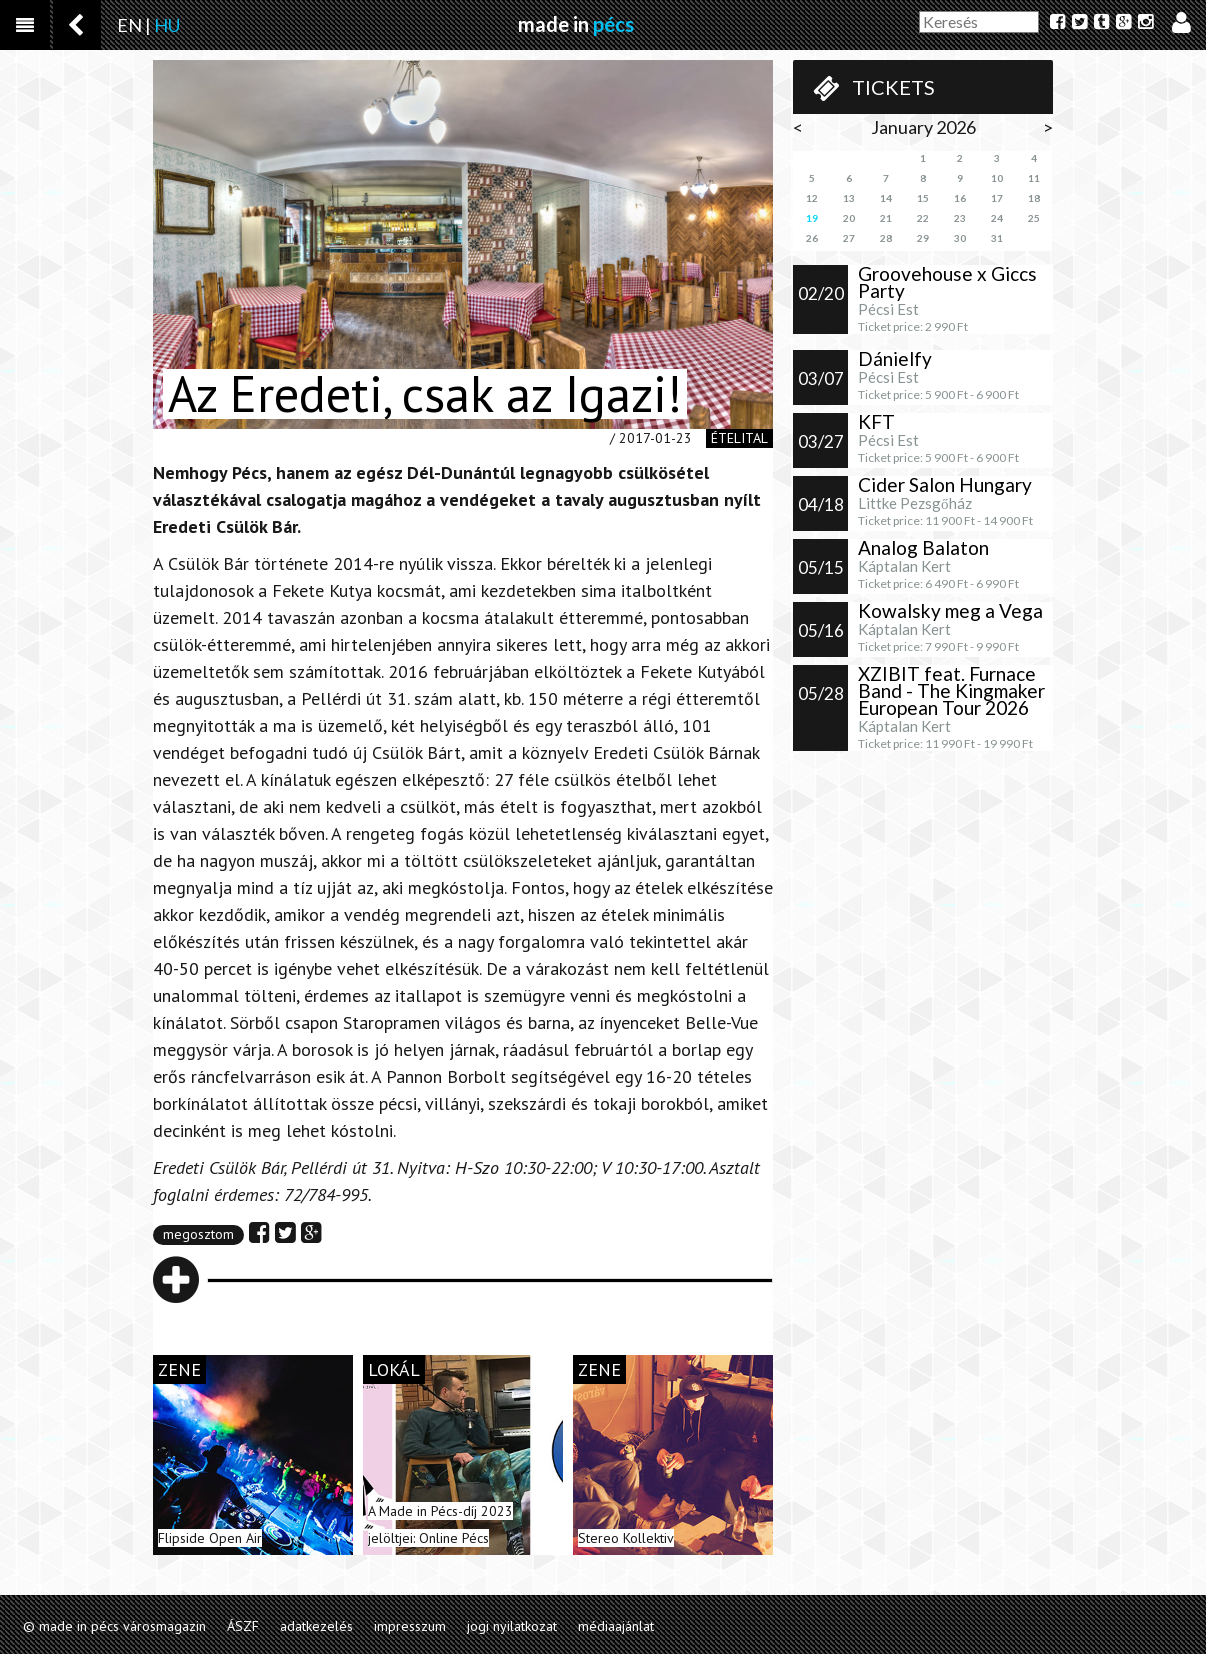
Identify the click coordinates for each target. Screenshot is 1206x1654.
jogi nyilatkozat (512, 1626)
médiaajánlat (616, 1626)
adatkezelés (316, 1626)
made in (576, 24)
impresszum (410, 1626)
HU (167, 25)
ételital (739, 438)
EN (129, 25)
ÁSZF (243, 1626)
